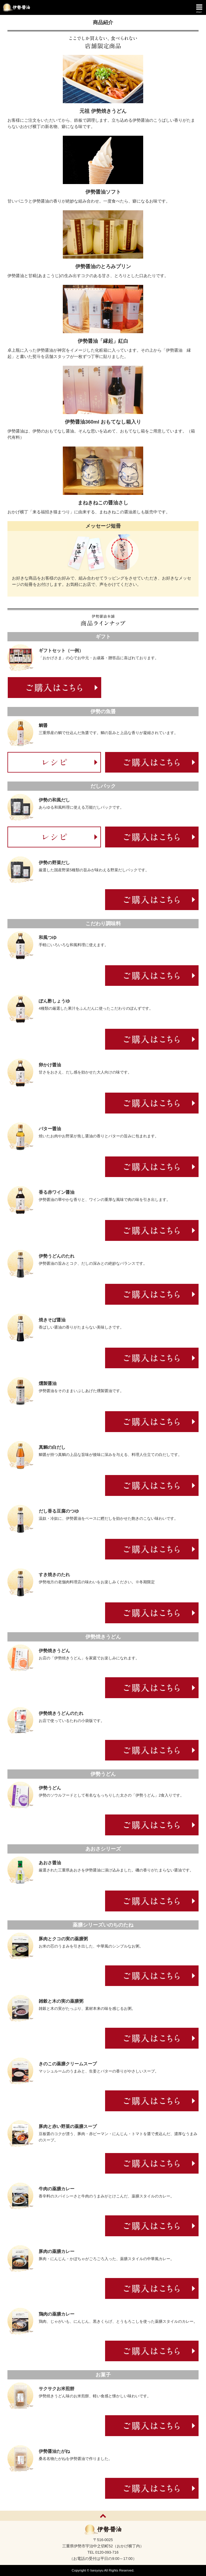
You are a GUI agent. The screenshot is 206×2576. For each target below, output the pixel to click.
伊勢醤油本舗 (15, 7)
